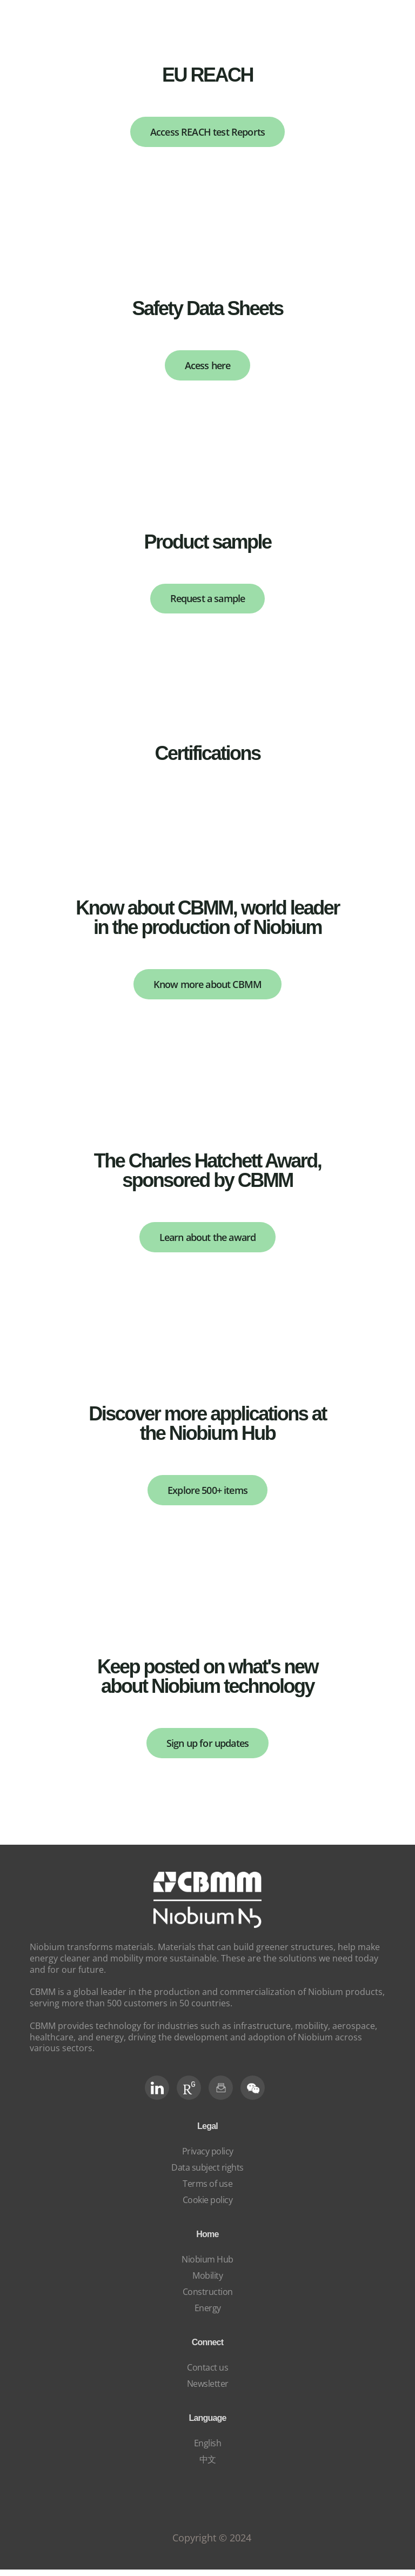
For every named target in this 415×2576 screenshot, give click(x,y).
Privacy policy (207, 2158)
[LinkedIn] (157, 2094)
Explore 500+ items (208, 1495)
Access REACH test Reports (207, 132)
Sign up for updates (208, 1749)
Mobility (207, 2282)
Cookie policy (208, 2206)
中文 (207, 2466)
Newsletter (208, 2390)
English (208, 2449)
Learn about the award (207, 1241)
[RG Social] (189, 2094)
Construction (208, 2298)
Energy (208, 2314)
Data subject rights (207, 2174)
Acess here (207, 366)
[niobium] (207, 1931)
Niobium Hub (207, 2266)
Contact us (207, 2374)
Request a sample (208, 600)
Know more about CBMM (208, 987)
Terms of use (207, 2190)
